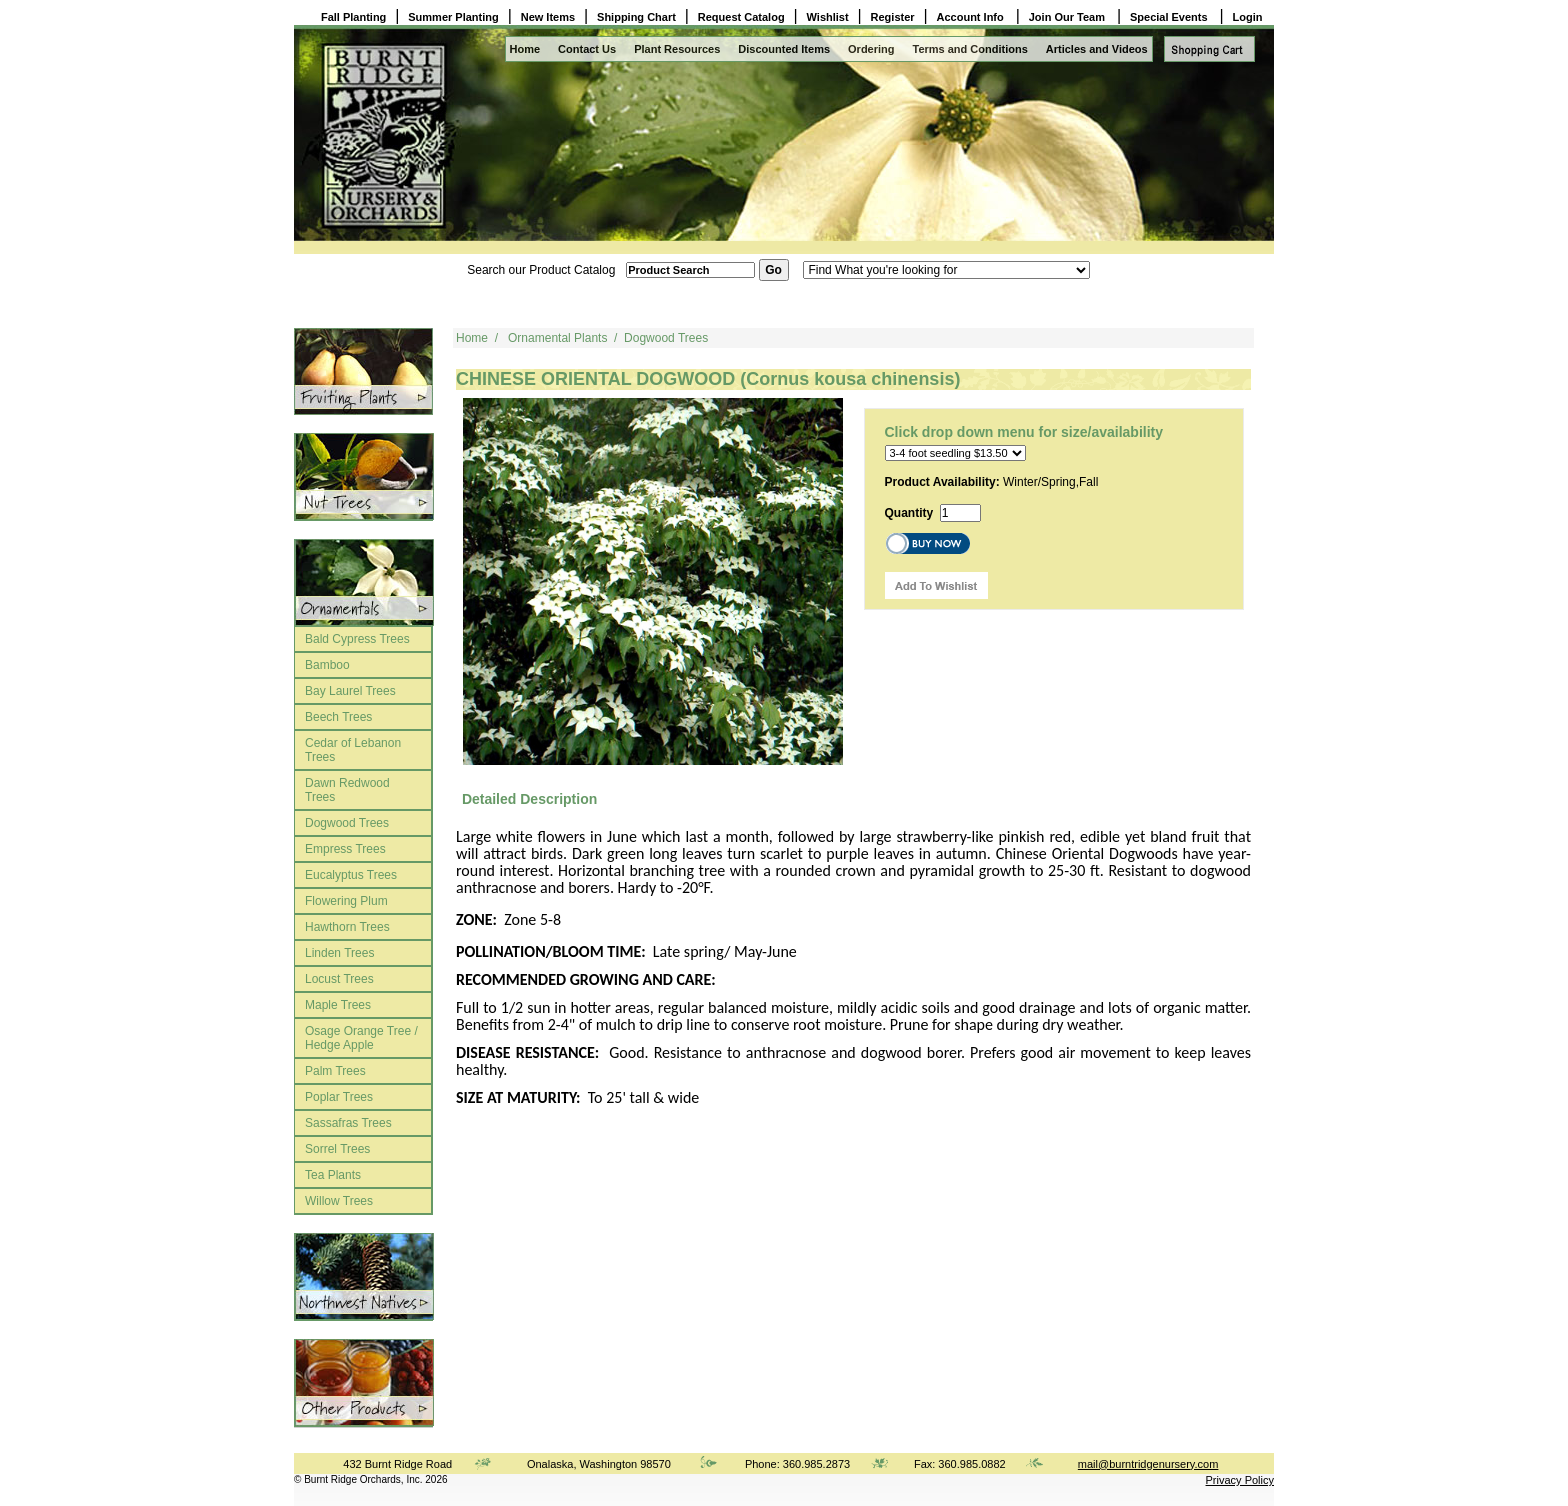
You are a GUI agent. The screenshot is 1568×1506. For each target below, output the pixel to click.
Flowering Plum (346, 901)
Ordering (871, 49)
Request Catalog (741, 17)
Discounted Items (784, 49)
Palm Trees (335, 1071)
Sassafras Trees (348, 1123)
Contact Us (587, 49)
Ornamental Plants (557, 338)
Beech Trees (338, 717)
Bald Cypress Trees (357, 639)
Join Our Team (1068, 17)
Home (525, 49)
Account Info (972, 17)
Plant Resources (677, 49)
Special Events (1170, 17)
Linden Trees (339, 953)
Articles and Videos (1097, 49)
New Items (548, 17)
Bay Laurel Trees (350, 691)
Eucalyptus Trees (351, 875)
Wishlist (828, 17)
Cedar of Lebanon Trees (353, 750)
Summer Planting (453, 17)
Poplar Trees (339, 1097)
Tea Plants (333, 1175)
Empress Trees (345, 849)
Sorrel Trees (337, 1149)
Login (1248, 17)
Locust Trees (339, 979)
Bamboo (327, 665)
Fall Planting (353, 17)
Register (893, 17)
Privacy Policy (1240, 1480)
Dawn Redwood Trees (347, 790)
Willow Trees (339, 1201)
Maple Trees (338, 1005)
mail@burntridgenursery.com (1148, 1464)
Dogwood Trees (347, 823)
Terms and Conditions (970, 49)
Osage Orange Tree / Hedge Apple (361, 1038)
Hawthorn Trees (347, 927)
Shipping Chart (636, 17)
